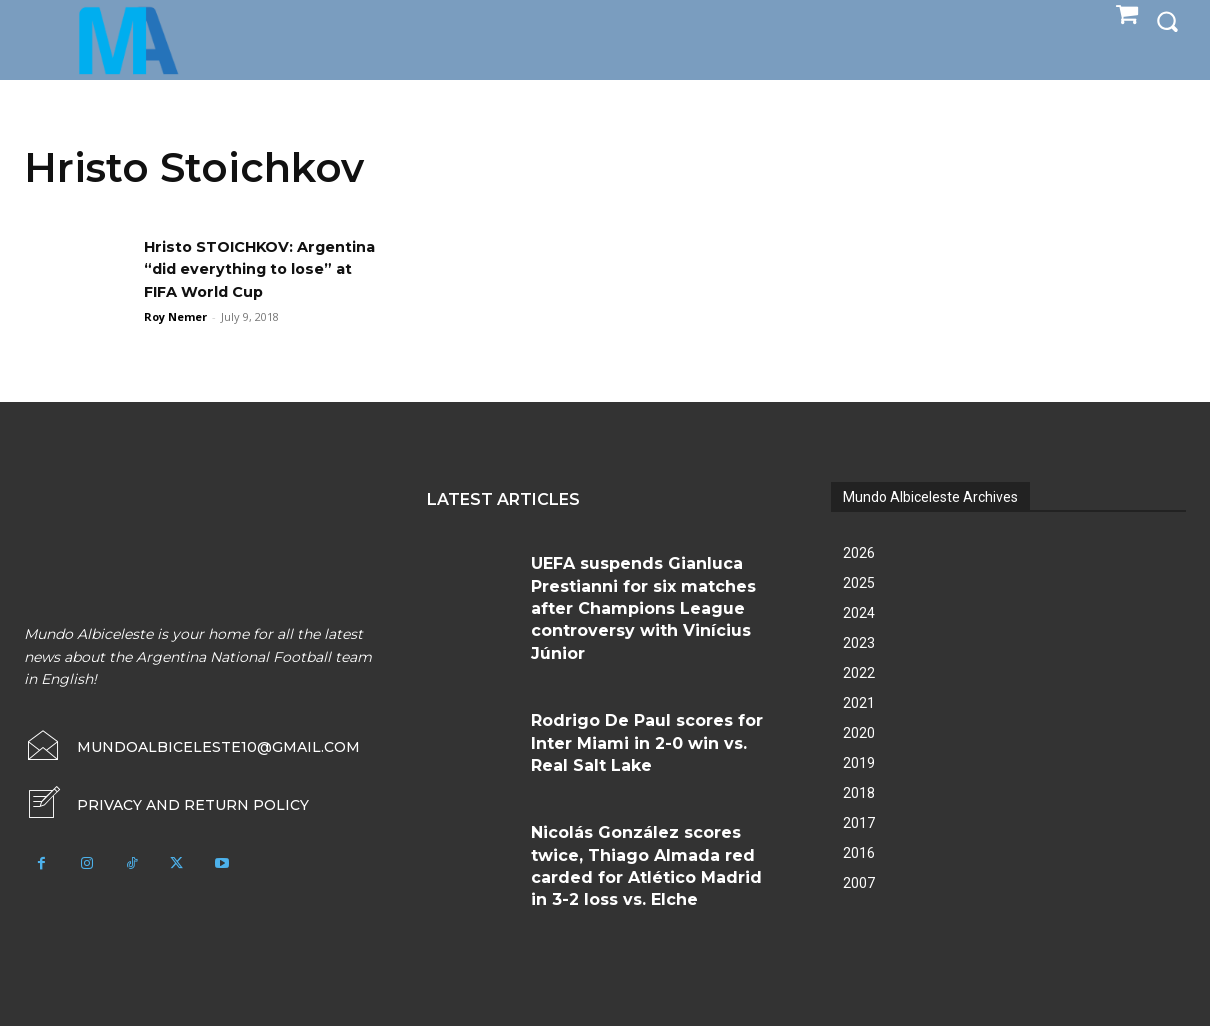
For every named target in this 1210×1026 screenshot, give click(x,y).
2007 (859, 883)
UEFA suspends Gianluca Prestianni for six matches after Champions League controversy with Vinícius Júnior (643, 608)
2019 (859, 763)
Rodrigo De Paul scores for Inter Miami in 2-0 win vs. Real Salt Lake (647, 743)
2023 (859, 643)
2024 (859, 613)
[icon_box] (166, 805)
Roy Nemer (175, 316)
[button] (1167, 21)
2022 (859, 673)
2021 (859, 703)
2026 (859, 553)
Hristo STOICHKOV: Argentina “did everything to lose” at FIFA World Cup (258, 269)
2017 (859, 823)
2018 (859, 793)
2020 (859, 733)
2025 (859, 583)
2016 (859, 853)
